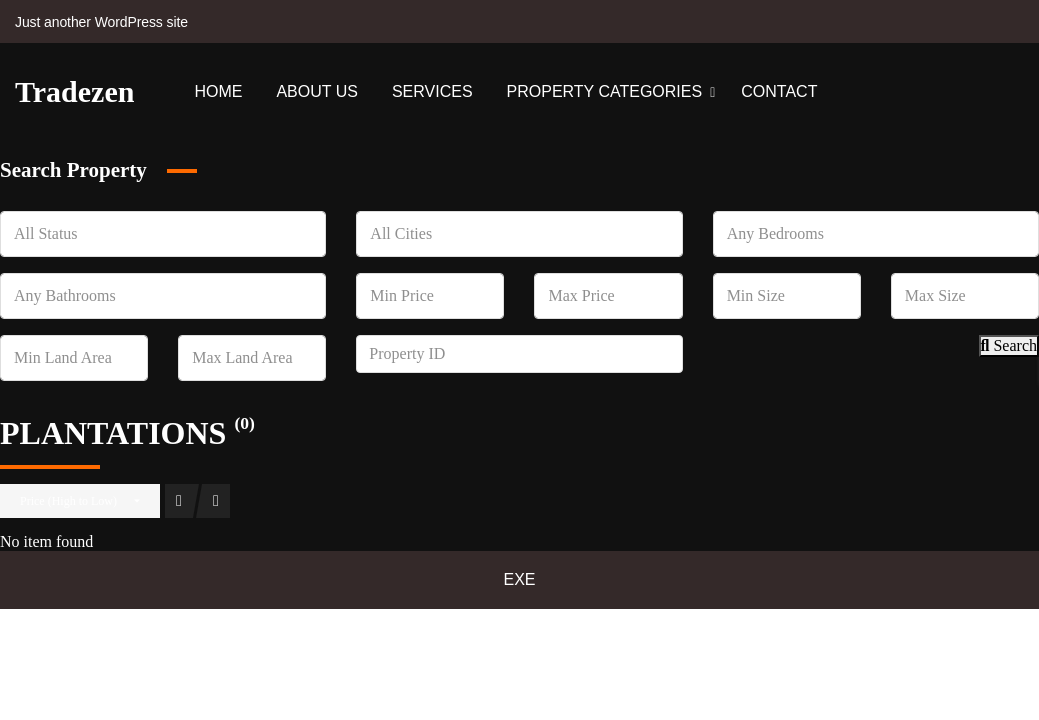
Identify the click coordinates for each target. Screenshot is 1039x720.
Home (218, 91)
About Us (317, 91)
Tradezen (74, 91)
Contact (779, 91)
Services (432, 91)
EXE (519, 579)
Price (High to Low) (68, 501)
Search (1009, 345)
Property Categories (605, 91)
